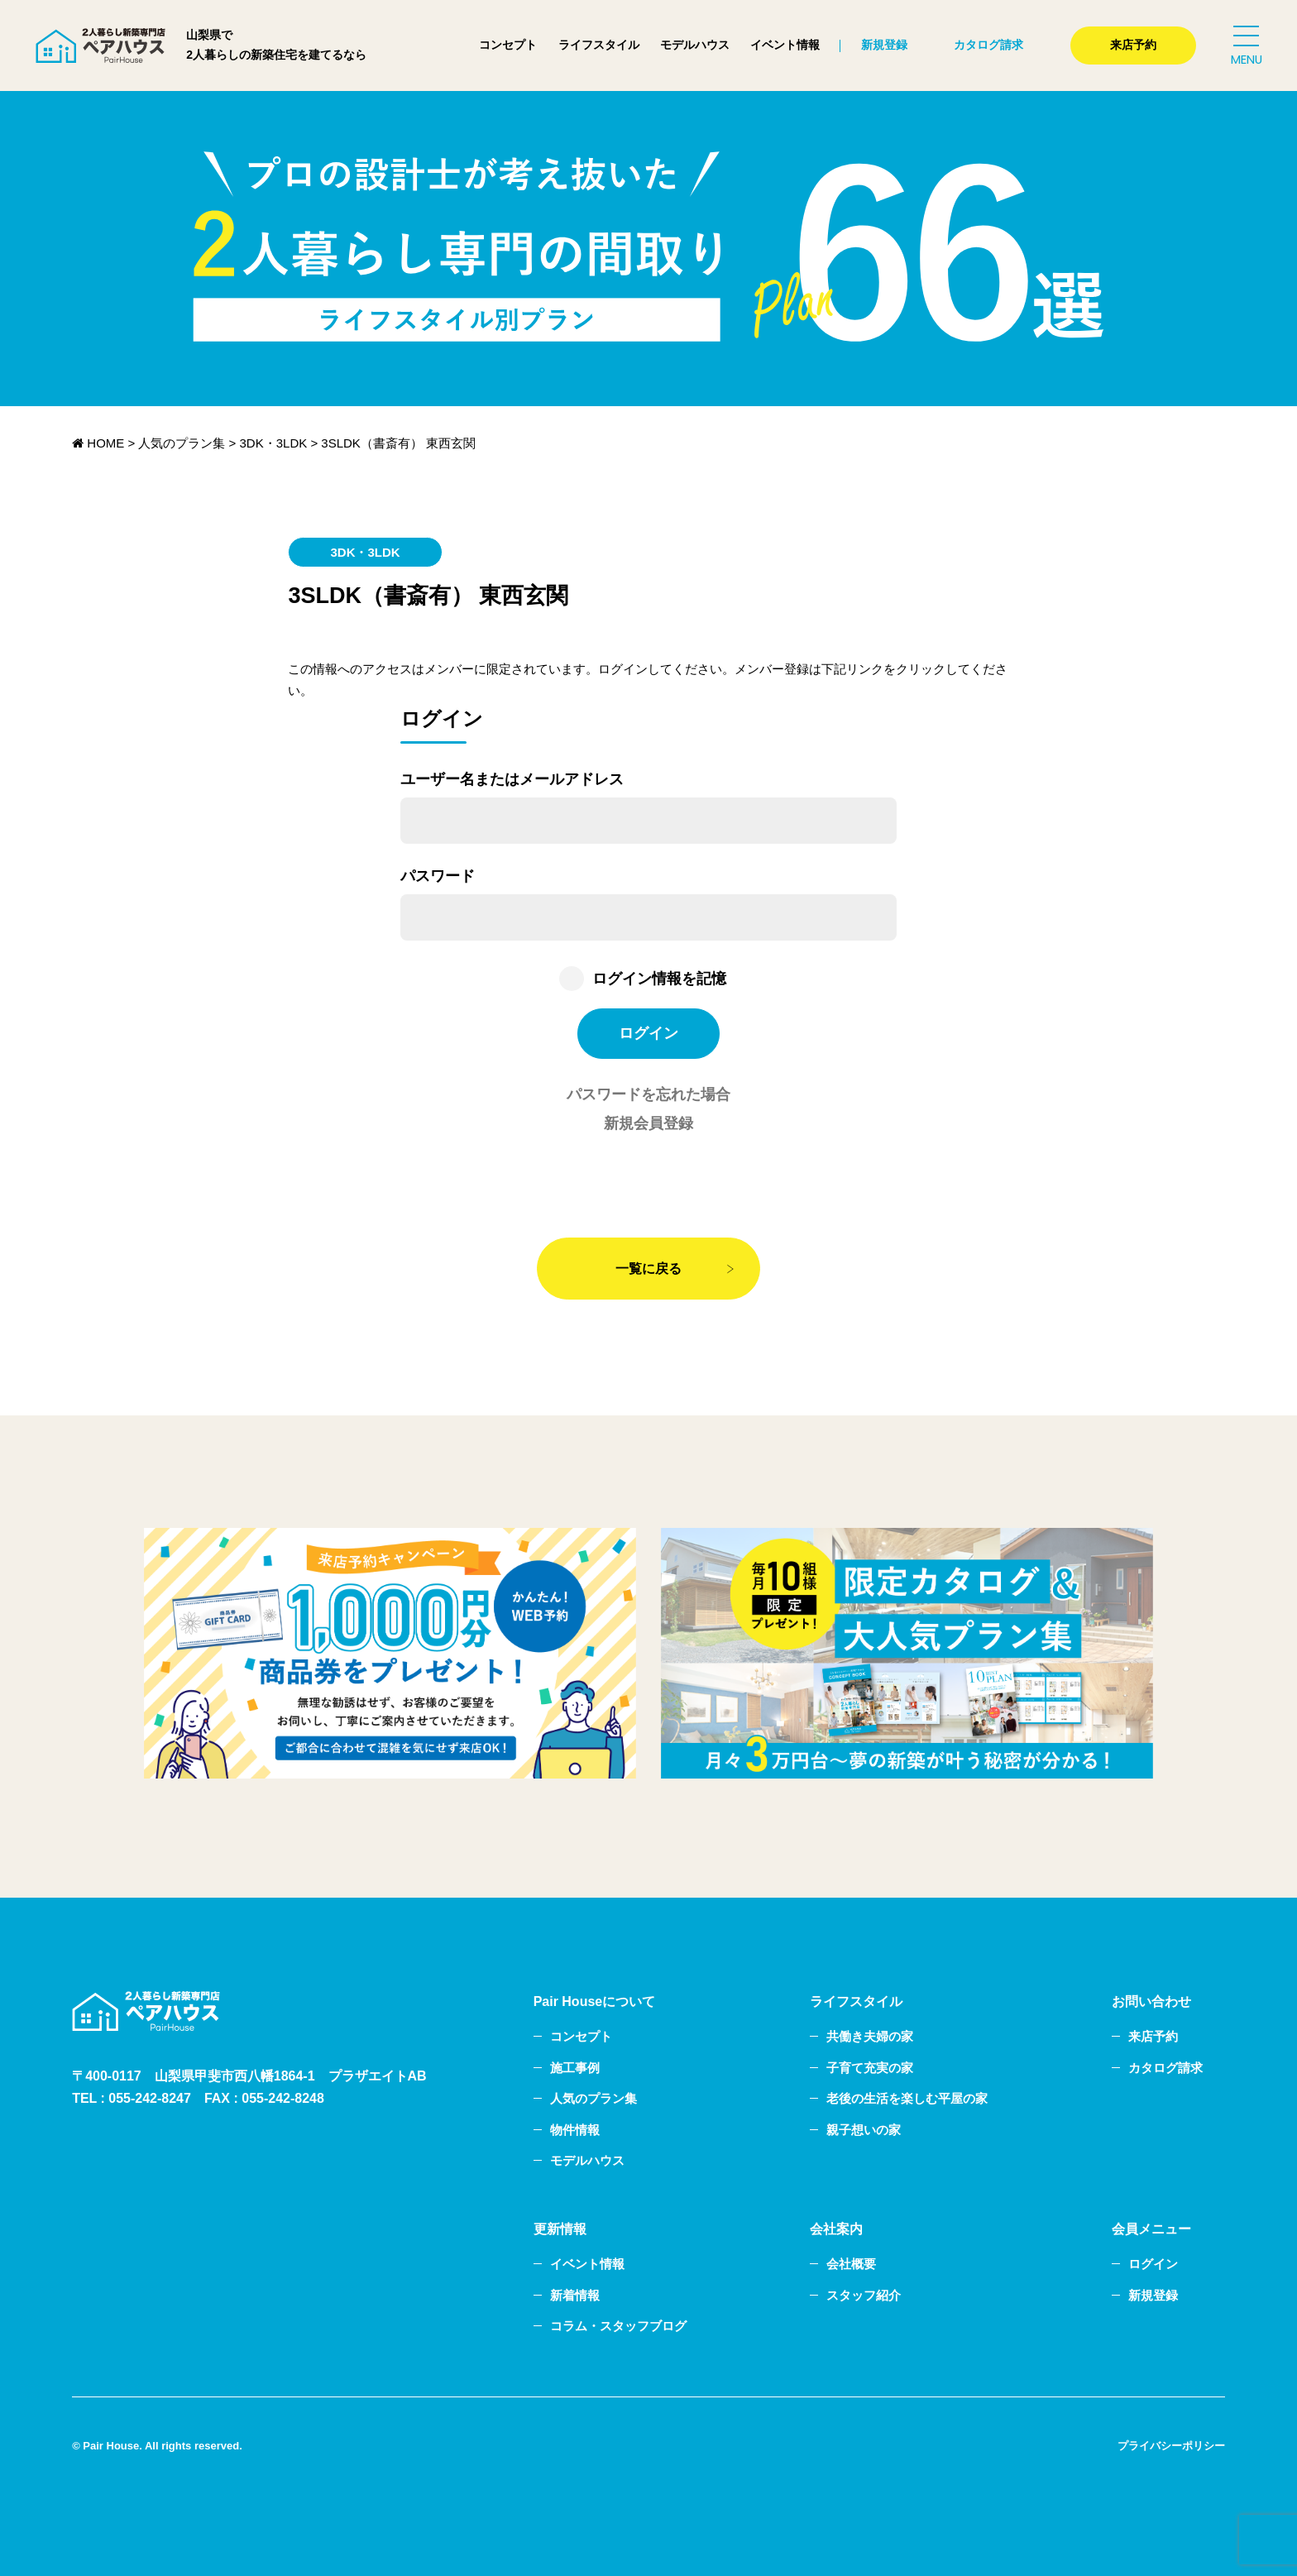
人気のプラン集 (593, 2098)
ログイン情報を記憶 (659, 978)
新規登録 (884, 44)
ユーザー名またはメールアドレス (512, 779)
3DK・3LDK (365, 552)
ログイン (1153, 2264)
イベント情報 (785, 44)
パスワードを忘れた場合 (648, 1094)
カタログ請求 (988, 44)
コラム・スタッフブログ (618, 2326)
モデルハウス (695, 44)
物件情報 (575, 2130)
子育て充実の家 (869, 2068)
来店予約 (1133, 44)
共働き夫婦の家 (869, 2036)
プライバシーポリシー (1171, 2446)
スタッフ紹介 (863, 2295)
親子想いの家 (863, 2130)
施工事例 (575, 2068)
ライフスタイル (598, 44)
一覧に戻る (648, 1269)
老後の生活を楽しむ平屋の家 (907, 2098)
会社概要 (851, 2264)
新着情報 (575, 2295)
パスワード (437, 876)
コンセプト (508, 44)
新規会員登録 (648, 1123)
